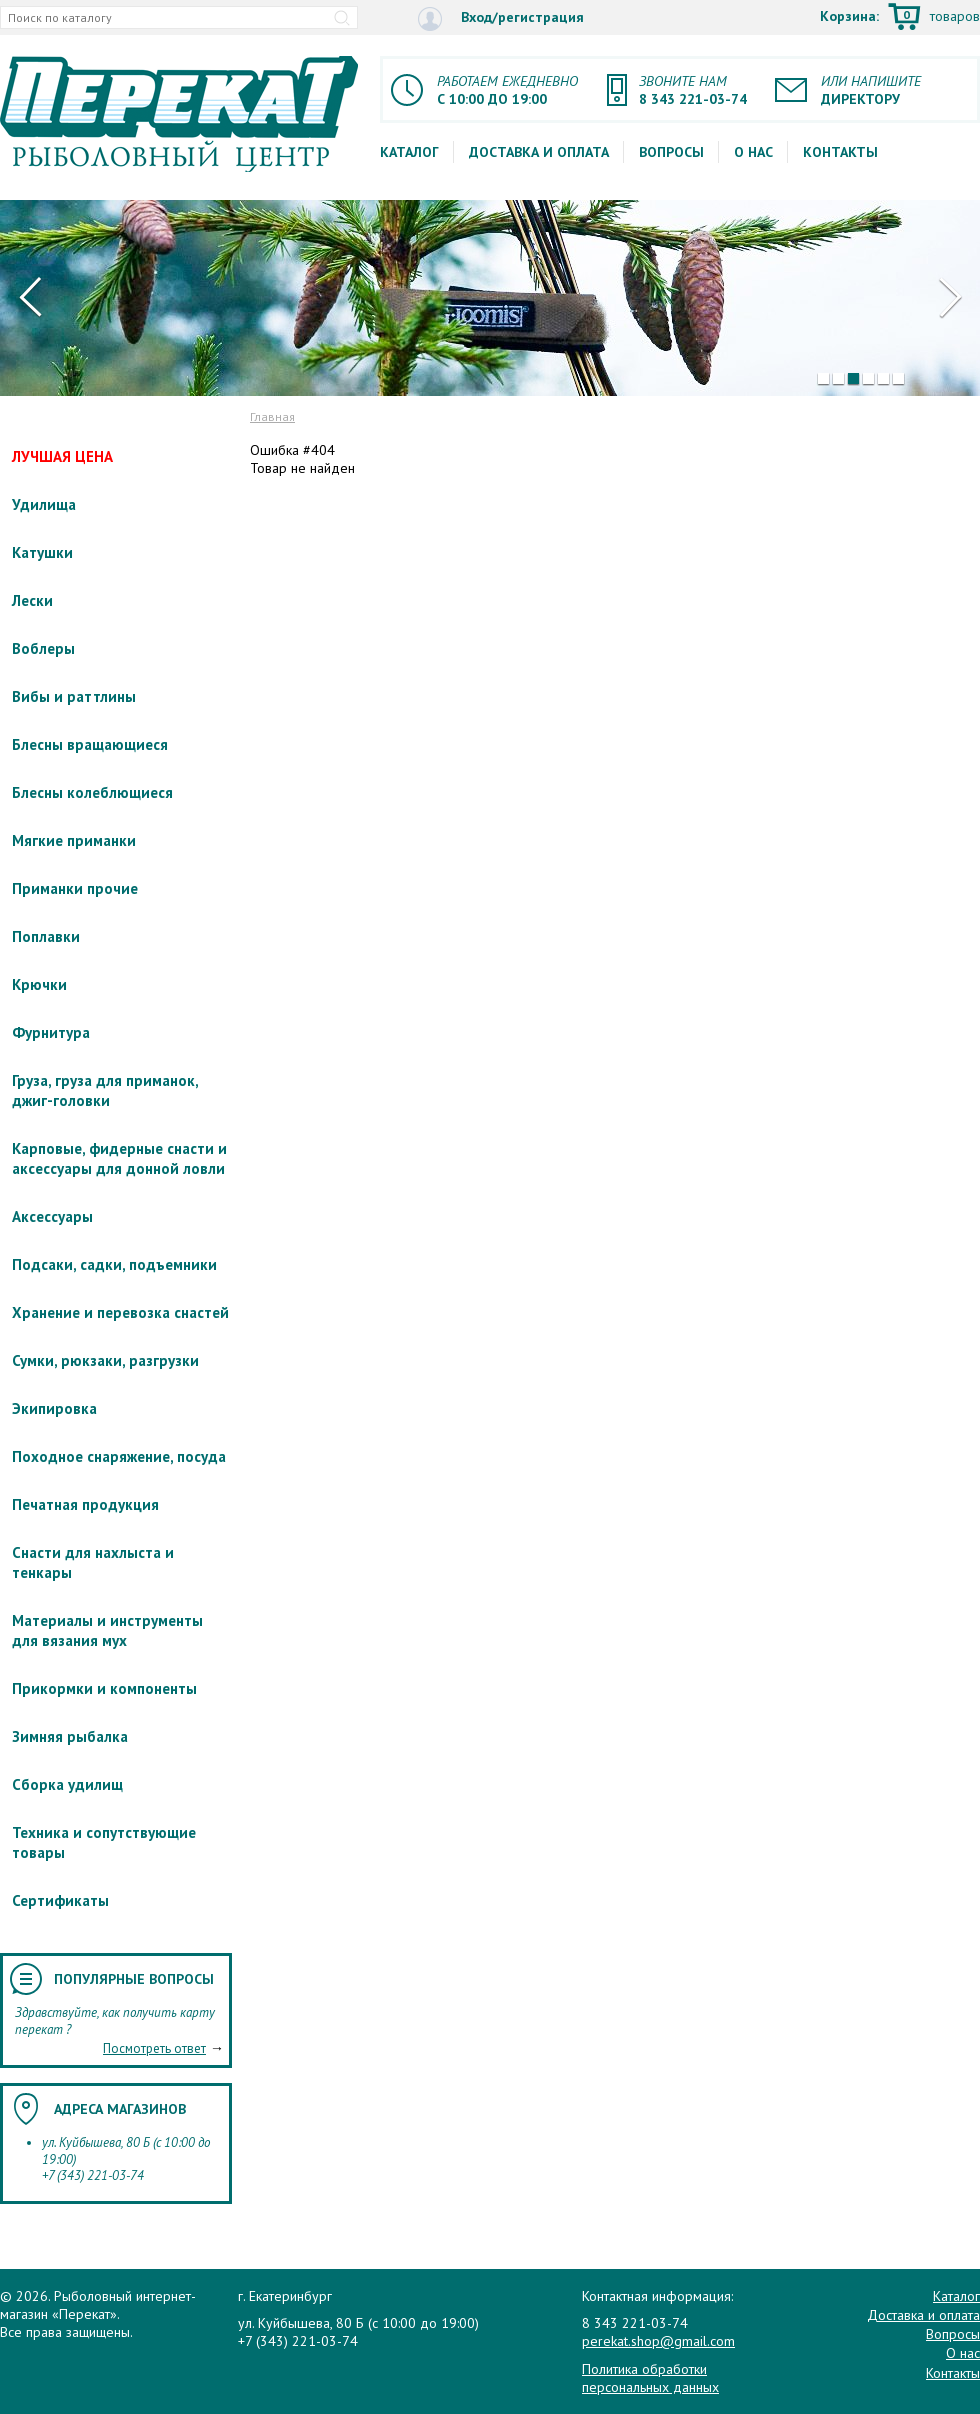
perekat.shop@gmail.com (658, 2341)
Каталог (409, 152)
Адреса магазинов (120, 2109)
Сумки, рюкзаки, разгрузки (105, 1360)
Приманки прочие (75, 888)
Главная (272, 416)
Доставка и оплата (539, 152)
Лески (32, 600)
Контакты (840, 152)
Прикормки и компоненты (104, 1688)
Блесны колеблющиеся (92, 792)
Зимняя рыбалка (70, 1736)
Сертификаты (60, 1900)
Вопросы (671, 152)
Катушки (42, 552)
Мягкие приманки (74, 840)
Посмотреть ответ (154, 2048)
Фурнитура (51, 1032)
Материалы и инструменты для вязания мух (107, 1630)
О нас (753, 152)
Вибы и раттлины (74, 696)
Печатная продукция (85, 1504)
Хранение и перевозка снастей (120, 1312)
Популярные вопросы (134, 1979)
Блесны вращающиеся (90, 744)
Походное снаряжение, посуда (119, 1456)
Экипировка (54, 1408)
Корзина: (900, 18)
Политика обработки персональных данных (650, 2378)
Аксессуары (52, 1216)
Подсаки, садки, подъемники (114, 1264)
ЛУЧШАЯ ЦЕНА (62, 456)
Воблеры (43, 648)
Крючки (39, 984)
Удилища (44, 504)
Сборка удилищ (67, 1784)
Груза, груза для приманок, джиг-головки (105, 1090)
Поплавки (46, 936)
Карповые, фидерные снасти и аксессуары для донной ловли (119, 1158)
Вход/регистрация (501, 18)
